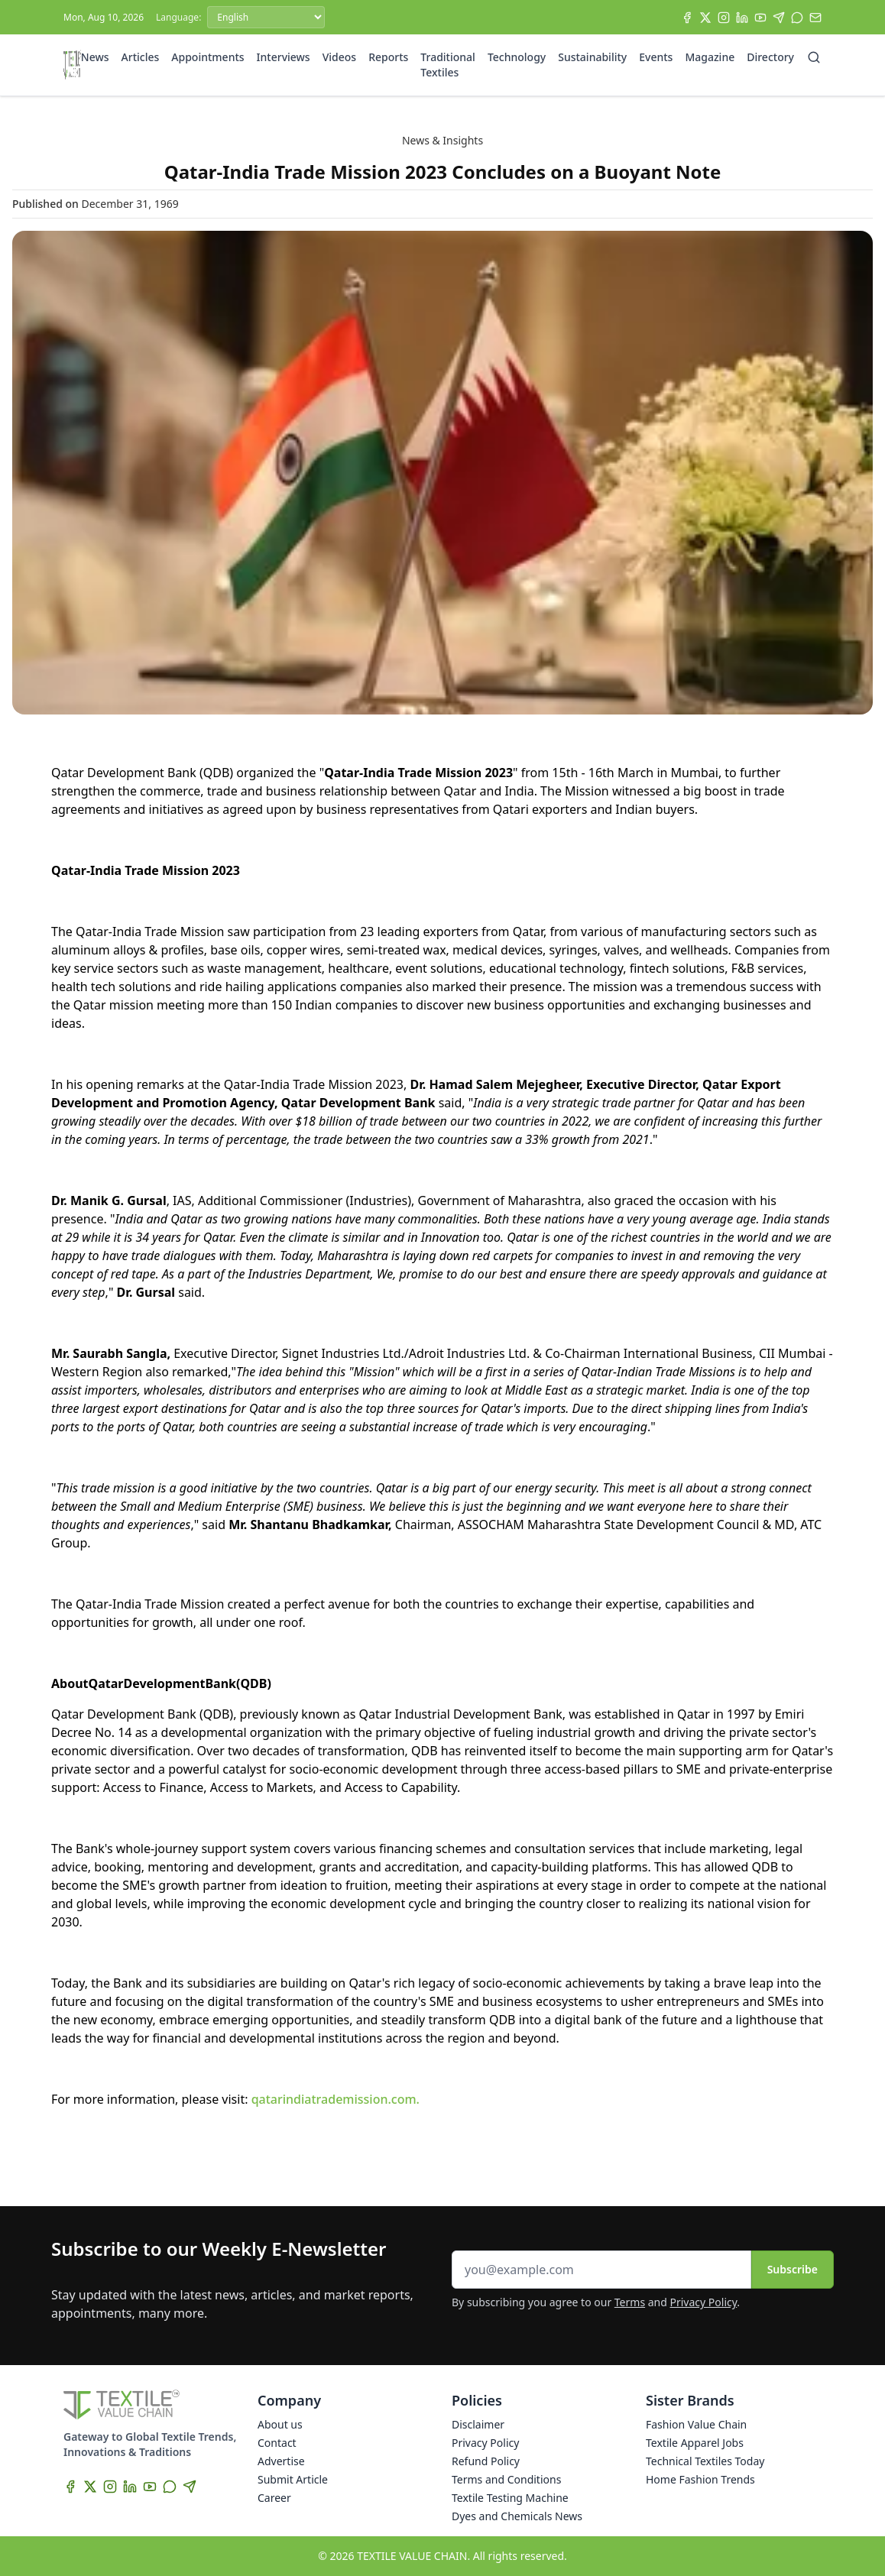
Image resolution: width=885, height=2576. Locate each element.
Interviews (283, 57)
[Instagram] (724, 17)
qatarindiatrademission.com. (335, 2099)
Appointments (207, 57)
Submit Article (293, 2479)
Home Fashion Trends (700, 2479)
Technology (517, 57)
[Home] (72, 65)
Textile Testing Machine (510, 2497)
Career (274, 2497)
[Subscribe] (815, 17)
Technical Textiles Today (705, 2461)
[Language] (266, 17)
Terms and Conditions (506, 2479)
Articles (141, 57)
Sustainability (592, 57)
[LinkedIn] (742, 17)
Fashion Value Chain (696, 2424)
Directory (770, 57)
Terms (629, 2302)
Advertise (281, 2461)
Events (656, 57)
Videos (339, 57)
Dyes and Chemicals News (517, 2516)
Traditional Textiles (447, 64)
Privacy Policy (704, 2302)
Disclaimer (478, 2424)
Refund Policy (486, 2461)
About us (280, 2424)
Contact (277, 2442)
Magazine (709, 57)
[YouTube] (760, 17)
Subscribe (792, 2269)
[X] (705, 17)
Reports (388, 57)
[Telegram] (779, 17)
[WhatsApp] (797, 17)
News (95, 57)
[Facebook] (687, 17)
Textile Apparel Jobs (695, 2442)
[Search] (814, 57)
